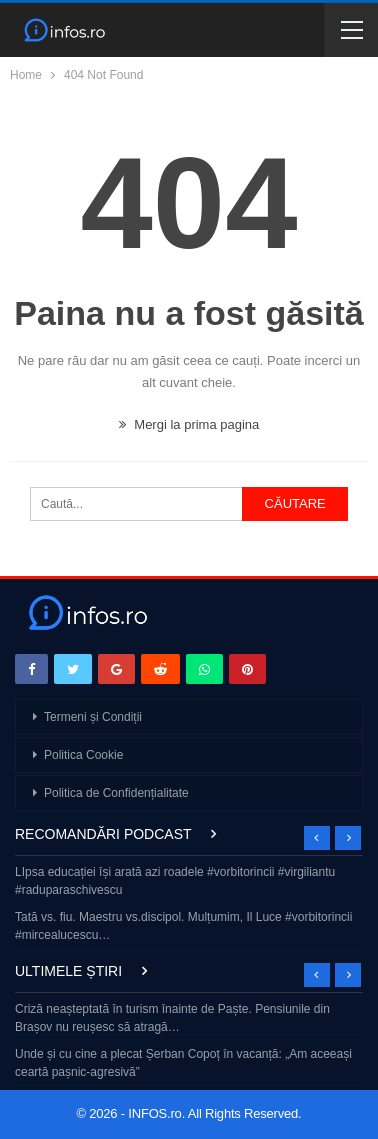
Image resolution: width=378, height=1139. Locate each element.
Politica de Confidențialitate (116, 793)
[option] (189, 905)
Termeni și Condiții (93, 717)
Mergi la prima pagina (189, 424)
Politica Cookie (83, 755)
